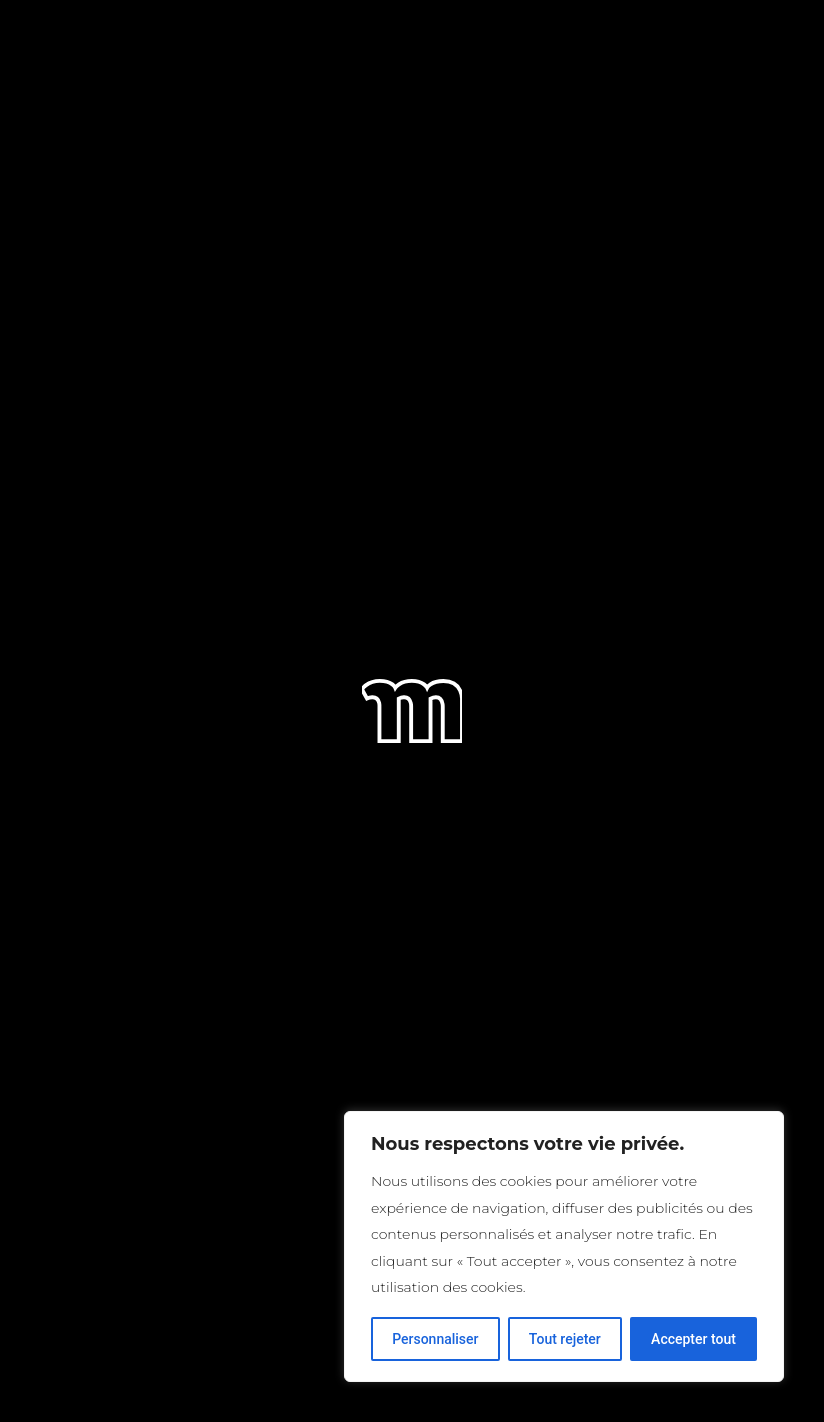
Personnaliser (435, 1339)
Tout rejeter (565, 1339)
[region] (564, 1246)
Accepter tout (693, 1339)
